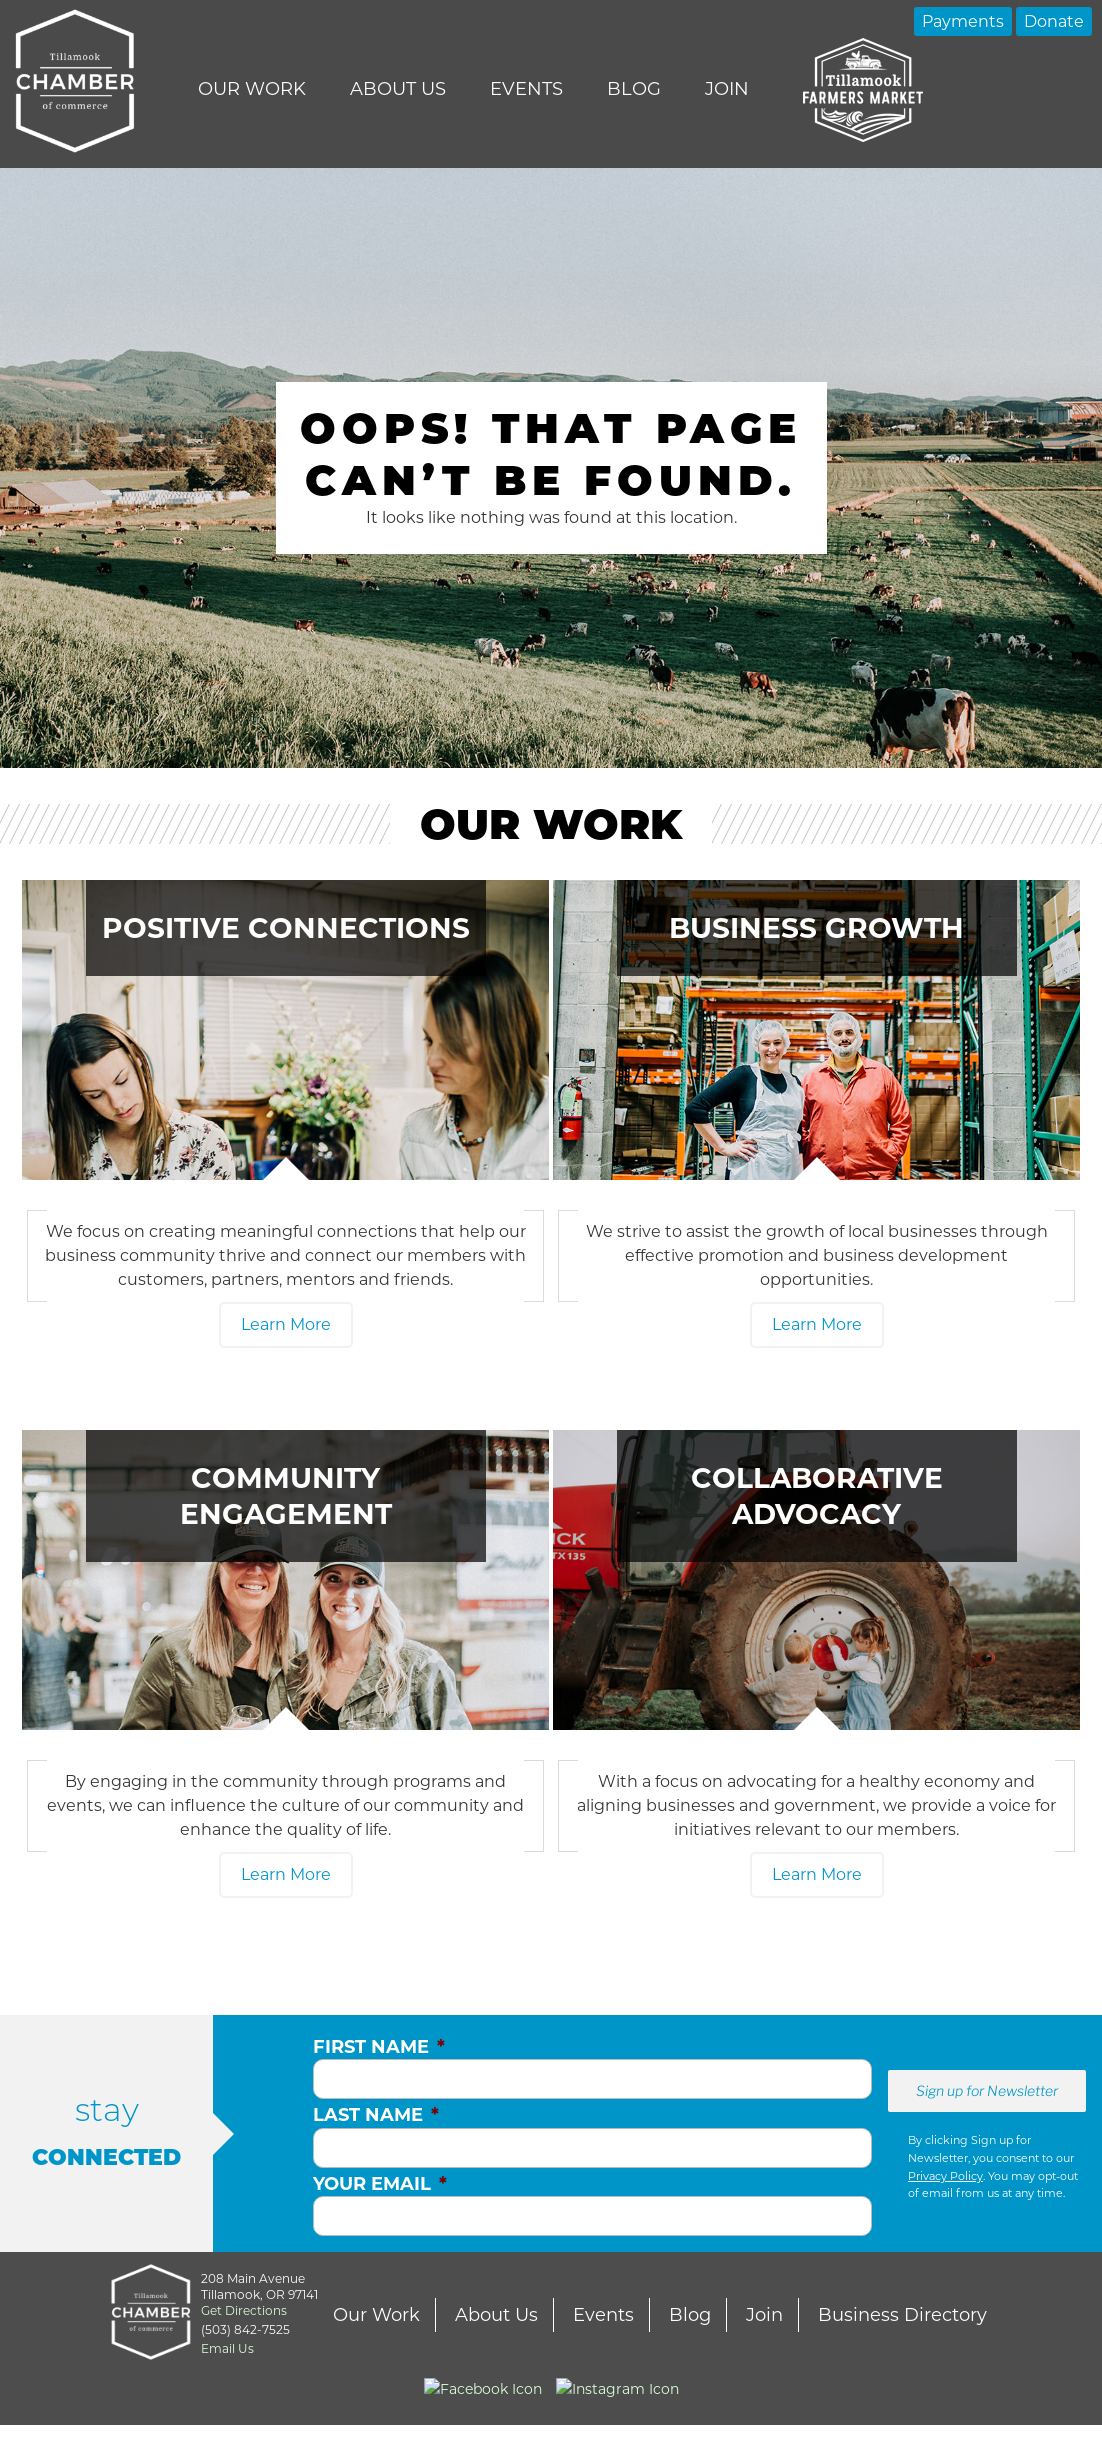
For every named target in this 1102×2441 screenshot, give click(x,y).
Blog (634, 89)
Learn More (286, 1324)
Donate (1054, 21)
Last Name (376, 2115)
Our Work (252, 89)
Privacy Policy (945, 2176)
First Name (379, 2047)
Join (727, 89)
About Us (398, 89)
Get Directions (244, 2310)
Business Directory (902, 2315)
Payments (963, 21)
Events (526, 89)
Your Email (380, 2184)
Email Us (227, 2348)
